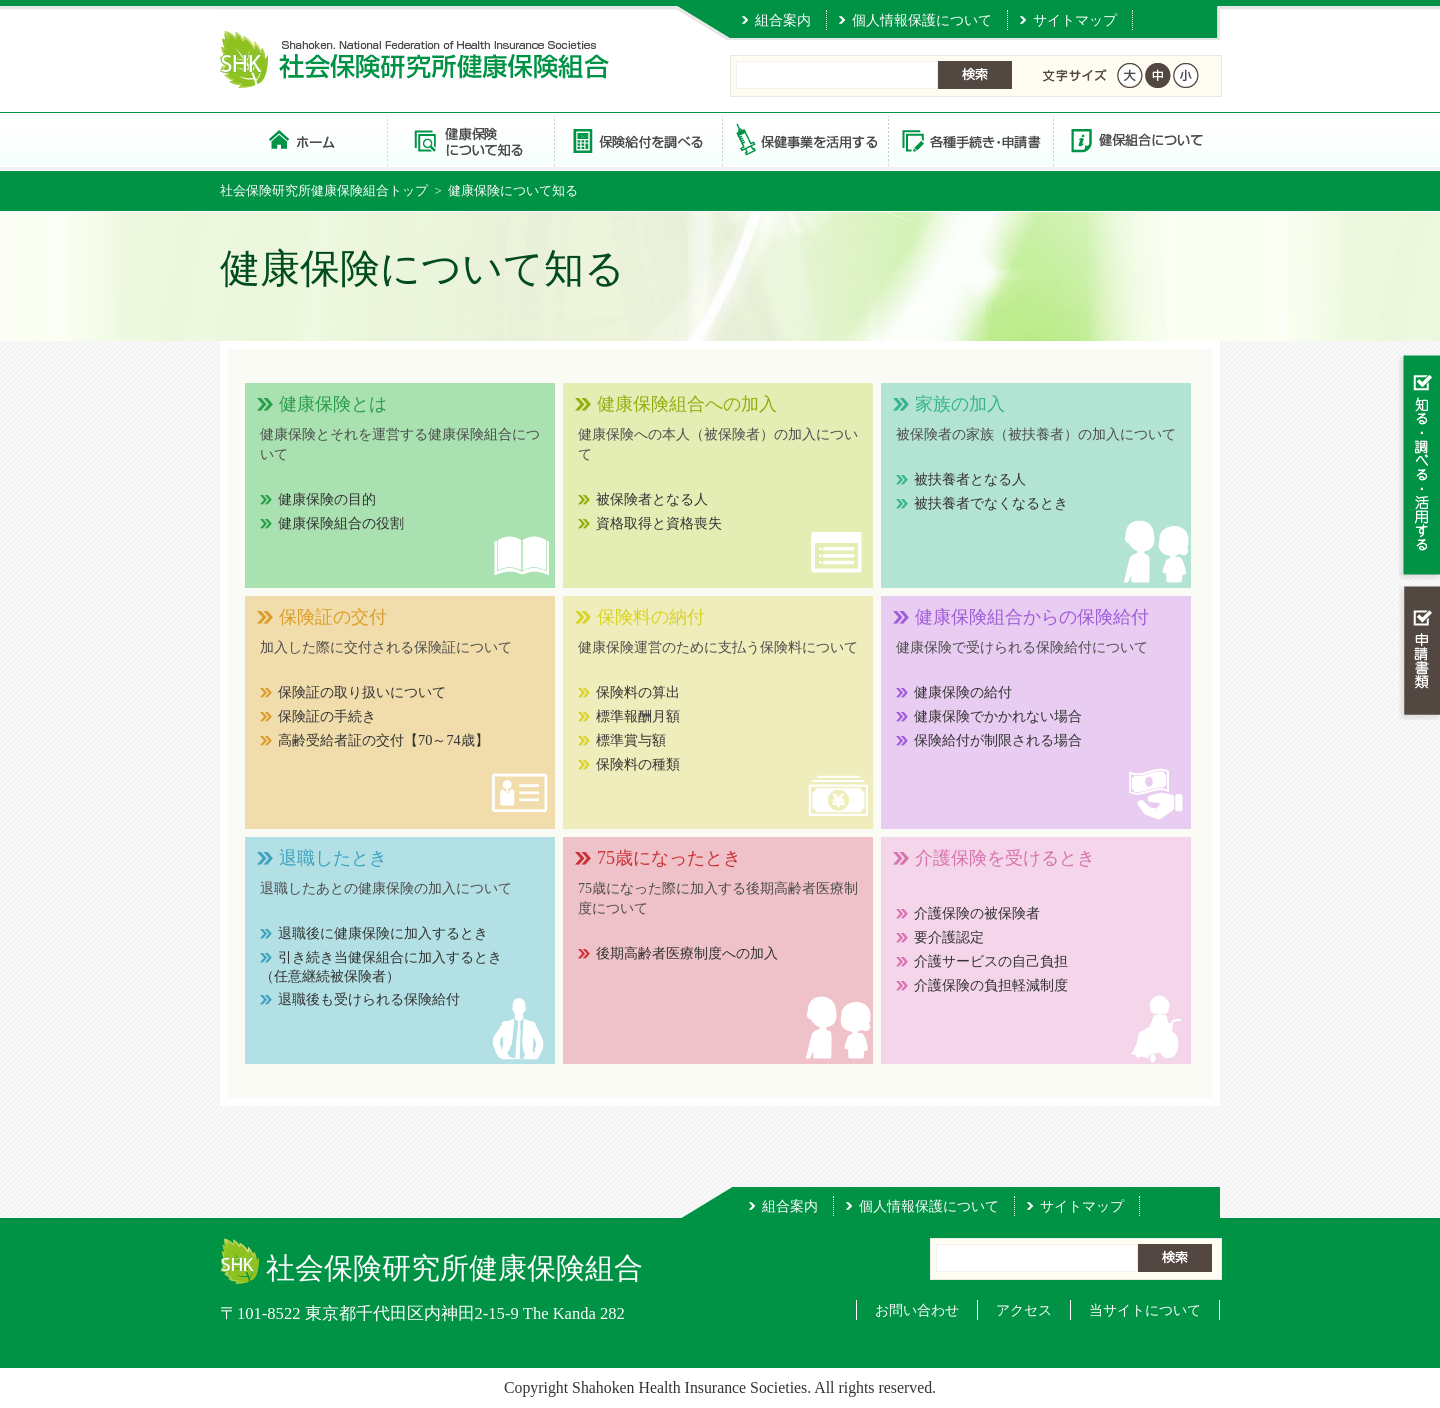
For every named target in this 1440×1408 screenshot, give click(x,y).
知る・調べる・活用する (1419, 466)
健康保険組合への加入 (687, 404)
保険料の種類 (638, 764)
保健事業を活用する (804, 139)
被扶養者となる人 (970, 479)
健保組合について (1136, 139)
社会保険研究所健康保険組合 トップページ (303, 139)
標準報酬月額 (638, 716)
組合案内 (783, 20)
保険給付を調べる (637, 139)
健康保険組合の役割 (341, 523)
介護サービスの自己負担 (991, 961)
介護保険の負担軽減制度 (991, 985)
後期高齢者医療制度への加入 (687, 953)
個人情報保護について (922, 20)
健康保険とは (333, 404)
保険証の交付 (333, 617)
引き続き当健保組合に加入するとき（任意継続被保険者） (381, 966)
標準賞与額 (631, 740)
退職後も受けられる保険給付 (369, 999)
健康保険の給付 (963, 692)
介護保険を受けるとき (1005, 858)
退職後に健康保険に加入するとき (383, 933)
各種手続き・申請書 (970, 139)
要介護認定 (949, 937)
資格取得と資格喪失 (659, 523)
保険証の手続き (327, 716)
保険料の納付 (651, 617)
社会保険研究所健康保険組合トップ (324, 190)
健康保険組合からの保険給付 (1032, 617)
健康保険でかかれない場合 (998, 716)
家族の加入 (960, 404)
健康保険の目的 (327, 499)
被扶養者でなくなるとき (991, 503)
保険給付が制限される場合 (998, 740)
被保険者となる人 (652, 499)
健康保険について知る (470, 139)
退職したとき (333, 858)
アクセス (1024, 1310)
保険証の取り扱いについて (362, 692)
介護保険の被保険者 (977, 913)
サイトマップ (1075, 20)
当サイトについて (1145, 1310)
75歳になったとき (669, 858)
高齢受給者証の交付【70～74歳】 (383, 740)
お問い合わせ (917, 1310)
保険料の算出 (638, 692)
